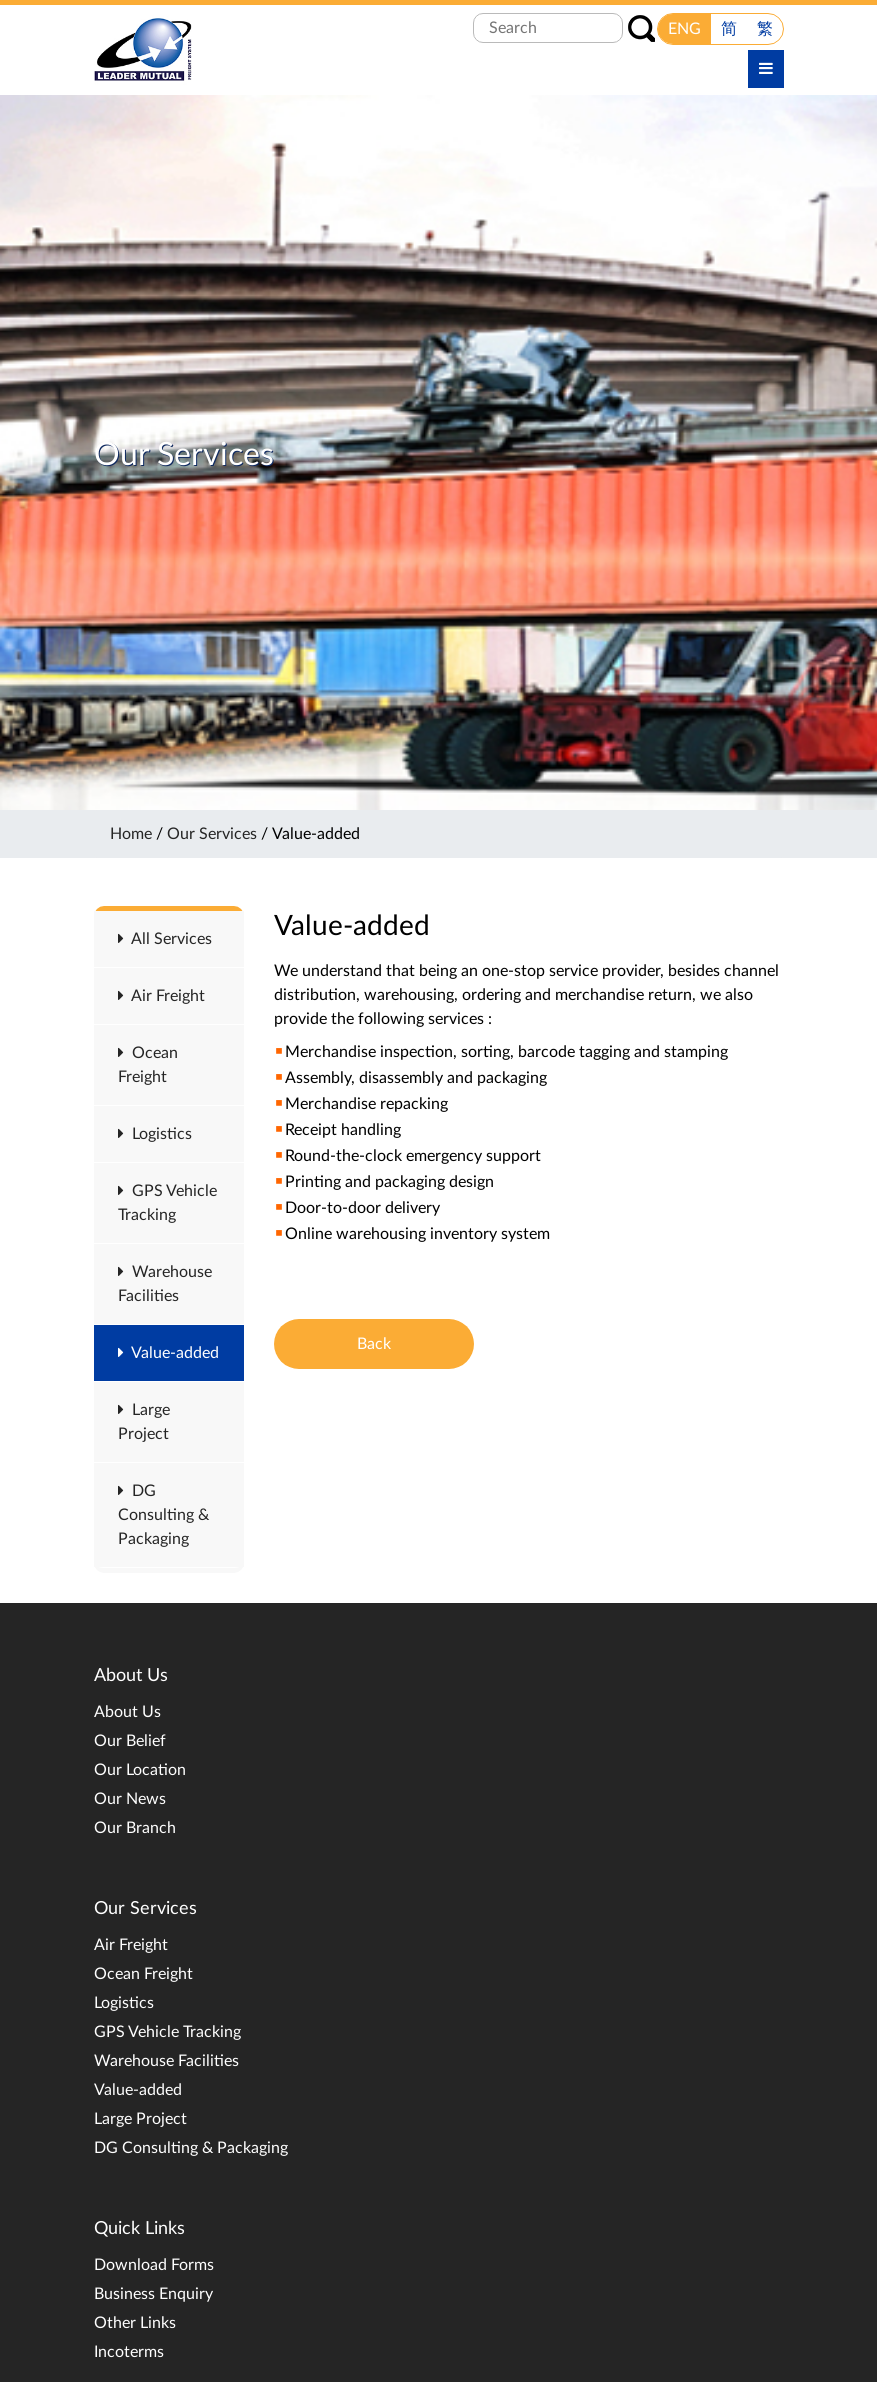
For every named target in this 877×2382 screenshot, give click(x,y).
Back (374, 1344)
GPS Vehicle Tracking (167, 2032)
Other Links (135, 2323)
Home (131, 834)
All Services (165, 939)
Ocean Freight (143, 1974)
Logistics (155, 1134)
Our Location (140, 1770)
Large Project (140, 2119)
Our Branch (135, 1828)
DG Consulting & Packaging (163, 1515)
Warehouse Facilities (166, 2061)
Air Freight (161, 996)
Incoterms (129, 2352)
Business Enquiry (153, 2294)
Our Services (212, 834)
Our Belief (130, 1741)
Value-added (168, 1353)
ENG (684, 29)
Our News (130, 1799)
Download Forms (154, 2265)
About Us (127, 1712)
